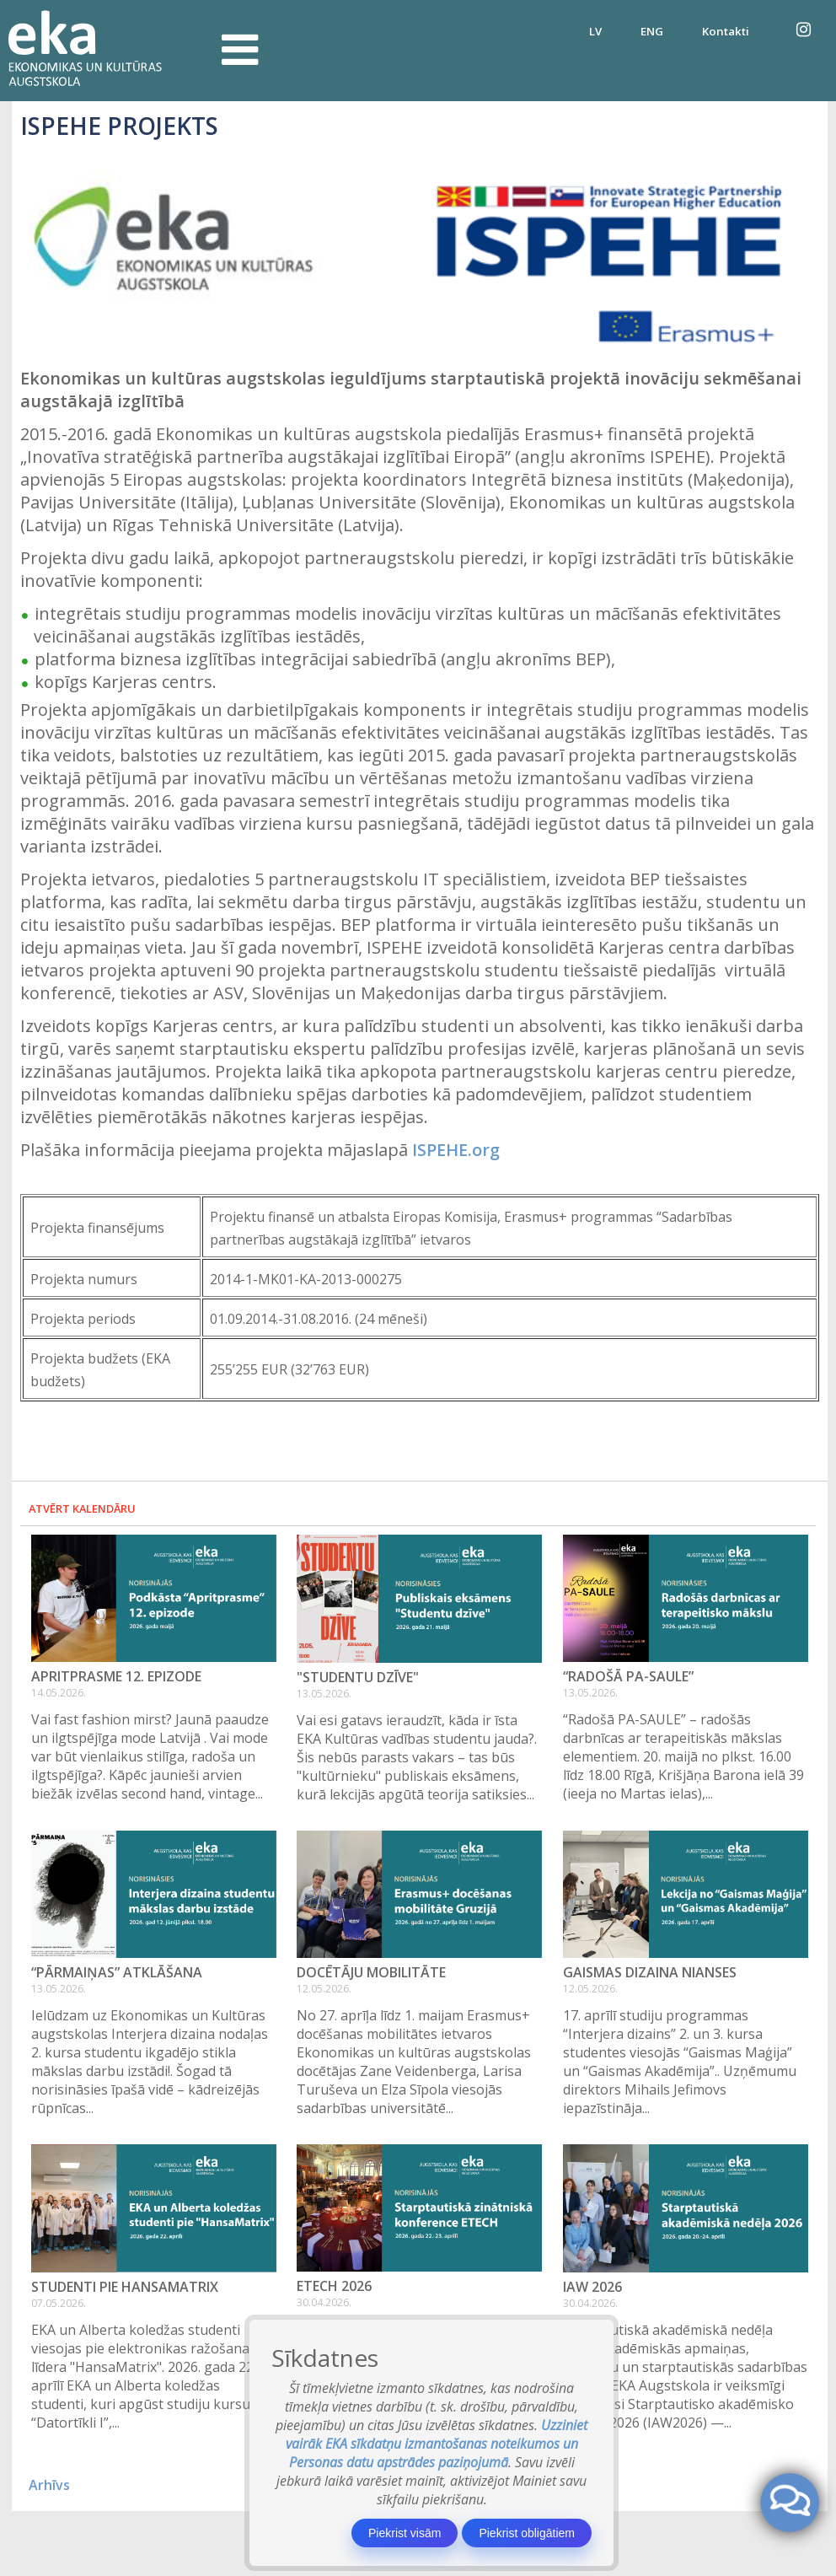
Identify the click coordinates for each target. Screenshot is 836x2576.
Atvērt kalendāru (82, 1508)
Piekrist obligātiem (527, 2533)
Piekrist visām (404, 2533)
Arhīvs (49, 2485)
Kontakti (725, 31)
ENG (651, 31)
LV (595, 31)
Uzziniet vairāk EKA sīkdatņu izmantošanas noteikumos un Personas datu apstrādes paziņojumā (437, 2443)
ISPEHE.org (456, 1149)
